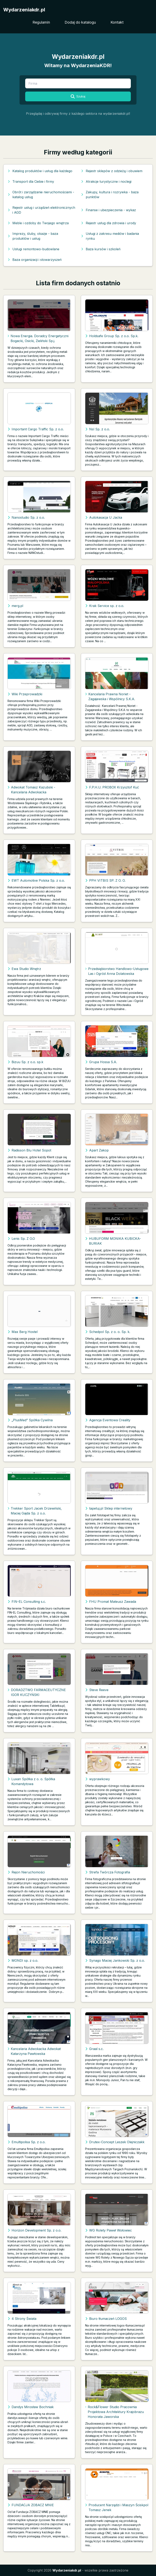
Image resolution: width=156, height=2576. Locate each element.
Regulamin (41, 22)
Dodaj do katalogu (80, 22)
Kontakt (117, 22)
